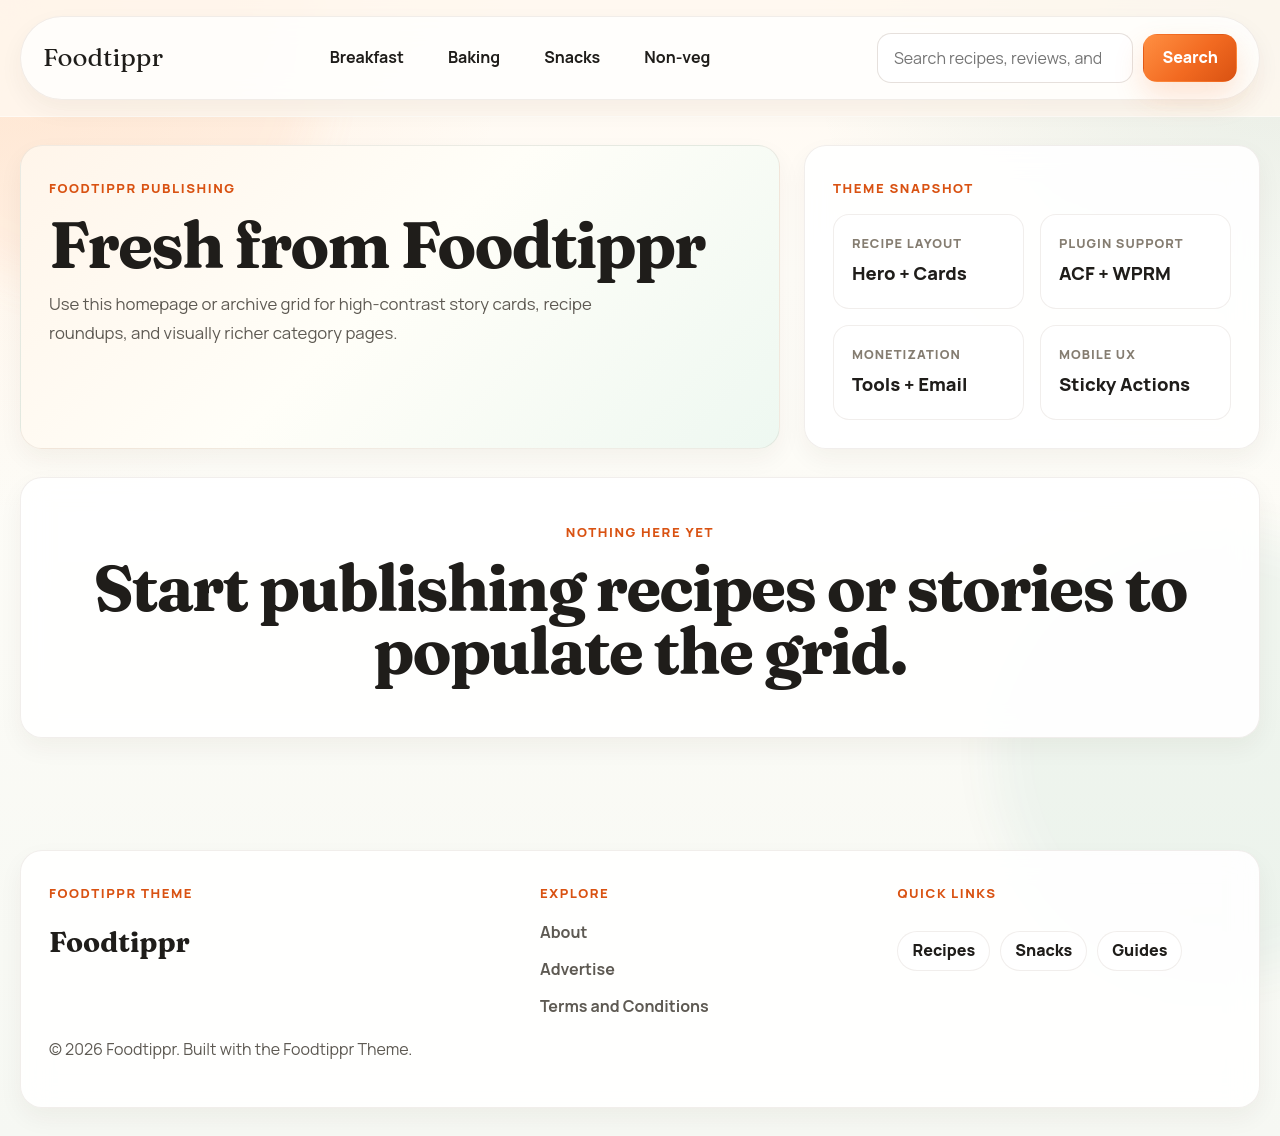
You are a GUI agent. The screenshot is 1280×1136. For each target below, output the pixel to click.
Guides (1139, 950)
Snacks (572, 57)
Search (1190, 57)
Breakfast (367, 57)
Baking (474, 57)
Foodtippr (103, 57)
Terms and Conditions (624, 1006)
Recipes (943, 950)
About (563, 932)
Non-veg (677, 57)
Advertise (577, 969)
